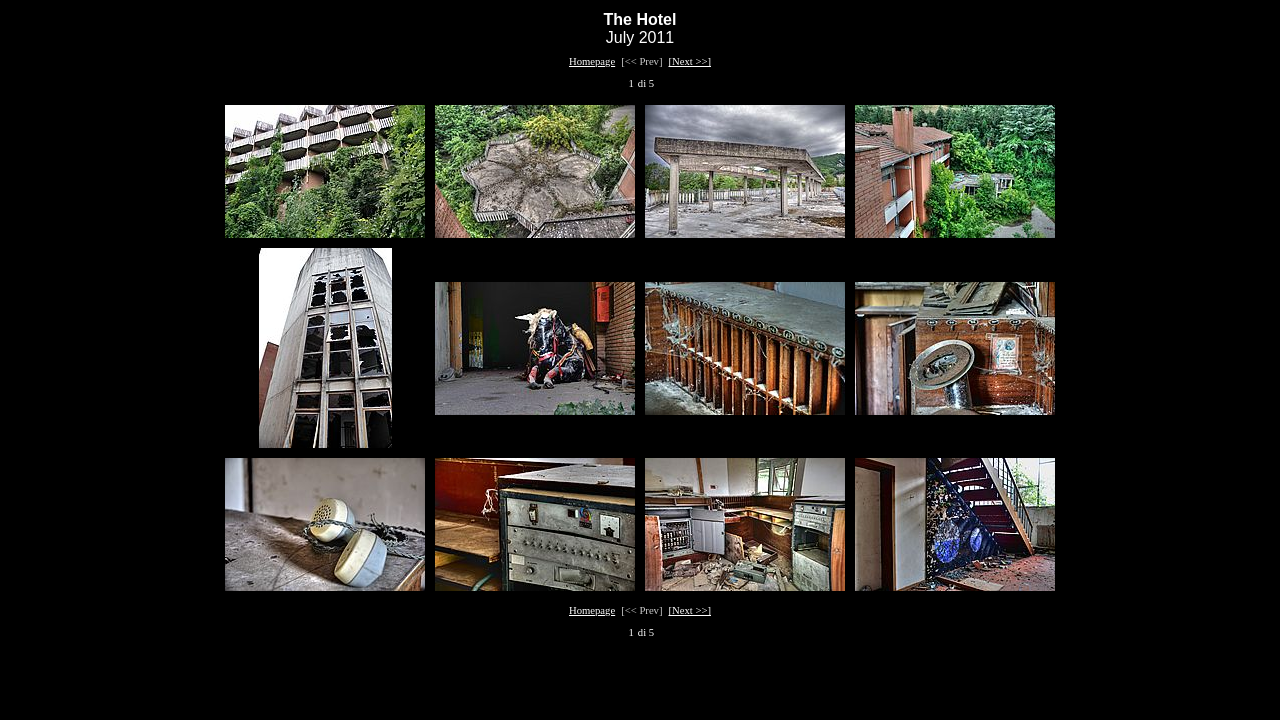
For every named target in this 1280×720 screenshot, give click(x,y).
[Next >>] (690, 61)
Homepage (592, 61)
